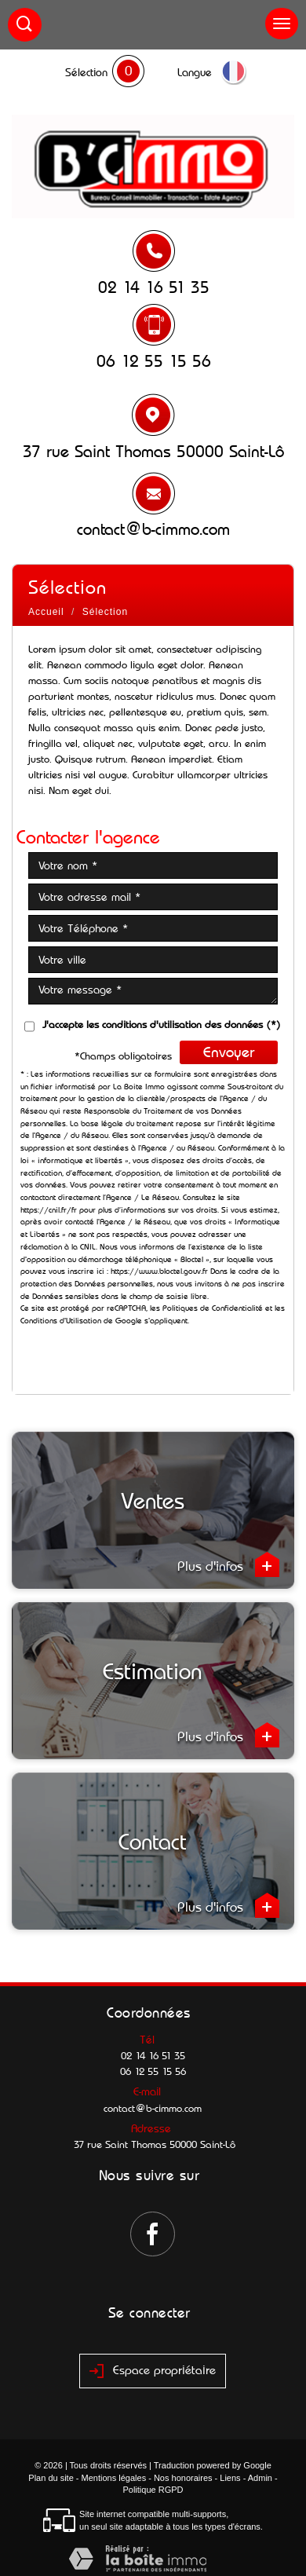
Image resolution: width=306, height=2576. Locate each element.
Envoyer (228, 1052)
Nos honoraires (183, 2478)
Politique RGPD (152, 2489)
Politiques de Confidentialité (212, 1308)
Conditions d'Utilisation (60, 1320)
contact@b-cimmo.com (153, 529)
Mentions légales (114, 2478)
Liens (230, 2478)
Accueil (46, 611)
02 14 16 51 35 (153, 287)
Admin (260, 2478)
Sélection (86, 72)
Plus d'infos (228, 1564)
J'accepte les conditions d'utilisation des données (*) (161, 1024)
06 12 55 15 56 (154, 361)
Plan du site (50, 2478)
